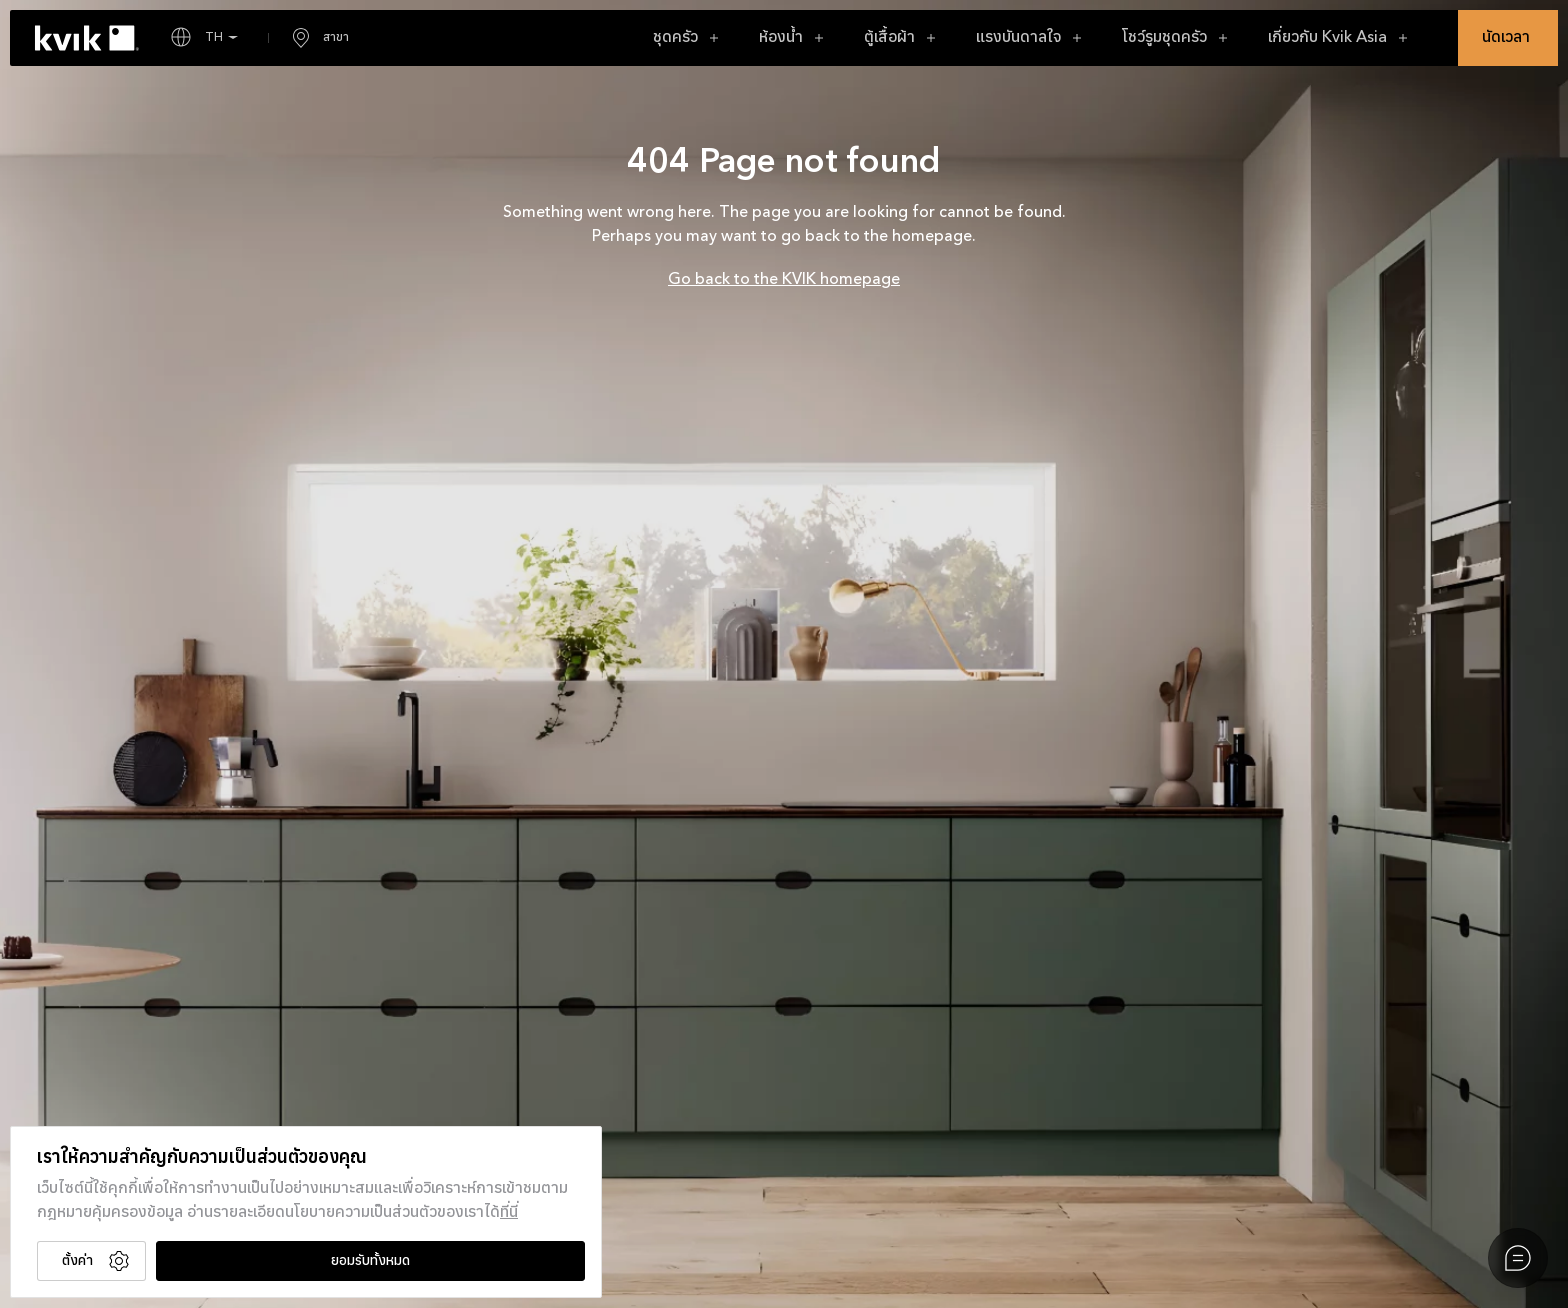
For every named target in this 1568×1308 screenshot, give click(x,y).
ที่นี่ (509, 1213)
